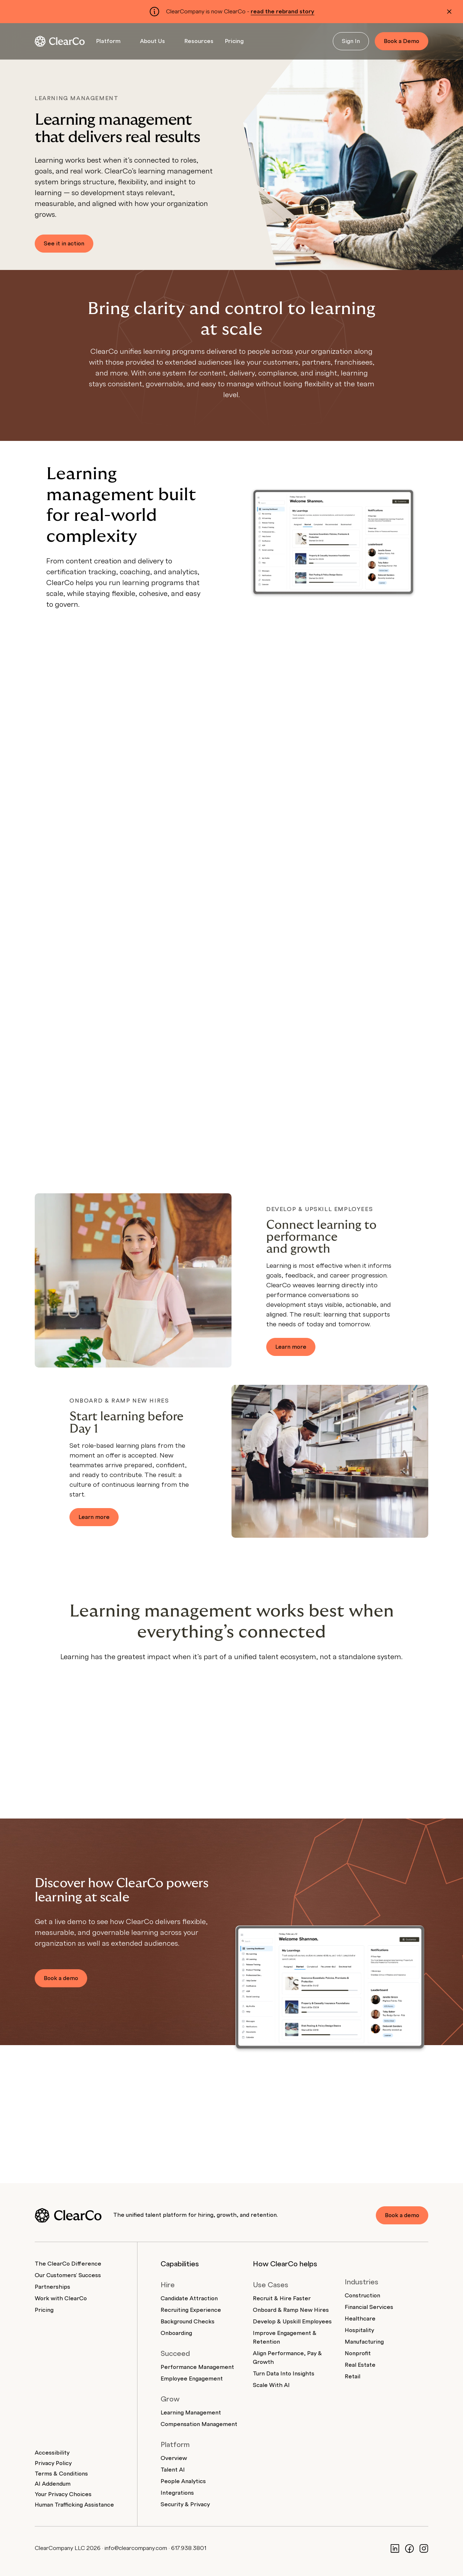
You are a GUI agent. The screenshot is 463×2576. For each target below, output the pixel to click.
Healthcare (360, 2319)
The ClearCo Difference (68, 2264)
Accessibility (52, 2453)
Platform (108, 41)
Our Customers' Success (68, 2275)
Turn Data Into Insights (283, 2374)
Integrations (177, 2493)
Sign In (351, 41)
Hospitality (359, 2330)
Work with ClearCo (61, 2298)
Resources (198, 41)
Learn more (290, 1347)
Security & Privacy (185, 2504)
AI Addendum (53, 2484)
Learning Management (191, 2413)
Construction (362, 2295)
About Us (152, 41)
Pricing (234, 41)
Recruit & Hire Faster (282, 2298)
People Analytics (183, 2481)
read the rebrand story (282, 11)
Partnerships (52, 2287)
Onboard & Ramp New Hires (291, 2310)
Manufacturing (364, 2342)
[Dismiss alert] (449, 12)
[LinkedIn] (395, 2548)
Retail (352, 2376)
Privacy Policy (53, 2463)
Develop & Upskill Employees (292, 2321)
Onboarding (176, 2333)
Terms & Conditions (61, 2474)
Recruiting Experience (191, 2310)
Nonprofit (358, 2353)
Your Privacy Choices (63, 2494)
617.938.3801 (188, 2548)
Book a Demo (401, 41)
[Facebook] (409, 2548)
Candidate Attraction (189, 2298)
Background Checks (187, 2321)
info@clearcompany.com (136, 2548)
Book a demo (61, 1978)
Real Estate (360, 2365)
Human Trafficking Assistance (74, 2505)
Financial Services (369, 2307)
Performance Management (197, 2367)
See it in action (64, 243)
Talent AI (173, 2470)
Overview (174, 2458)
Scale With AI (271, 2385)
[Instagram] (424, 2548)
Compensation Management (199, 2424)
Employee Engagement (192, 2379)
